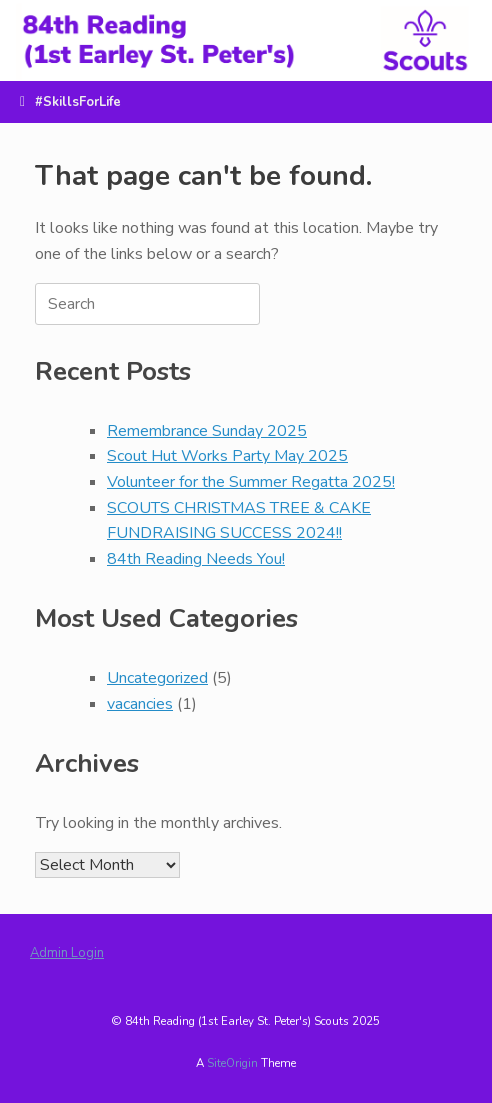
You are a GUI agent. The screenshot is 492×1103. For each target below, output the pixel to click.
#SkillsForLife (70, 102)
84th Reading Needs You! (196, 559)
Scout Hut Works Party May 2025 (227, 456)
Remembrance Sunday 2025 (207, 431)
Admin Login (67, 953)
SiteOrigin (232, 1063)
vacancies (140, 704)
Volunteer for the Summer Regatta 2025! (251, 482)
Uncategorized (157, 678)
